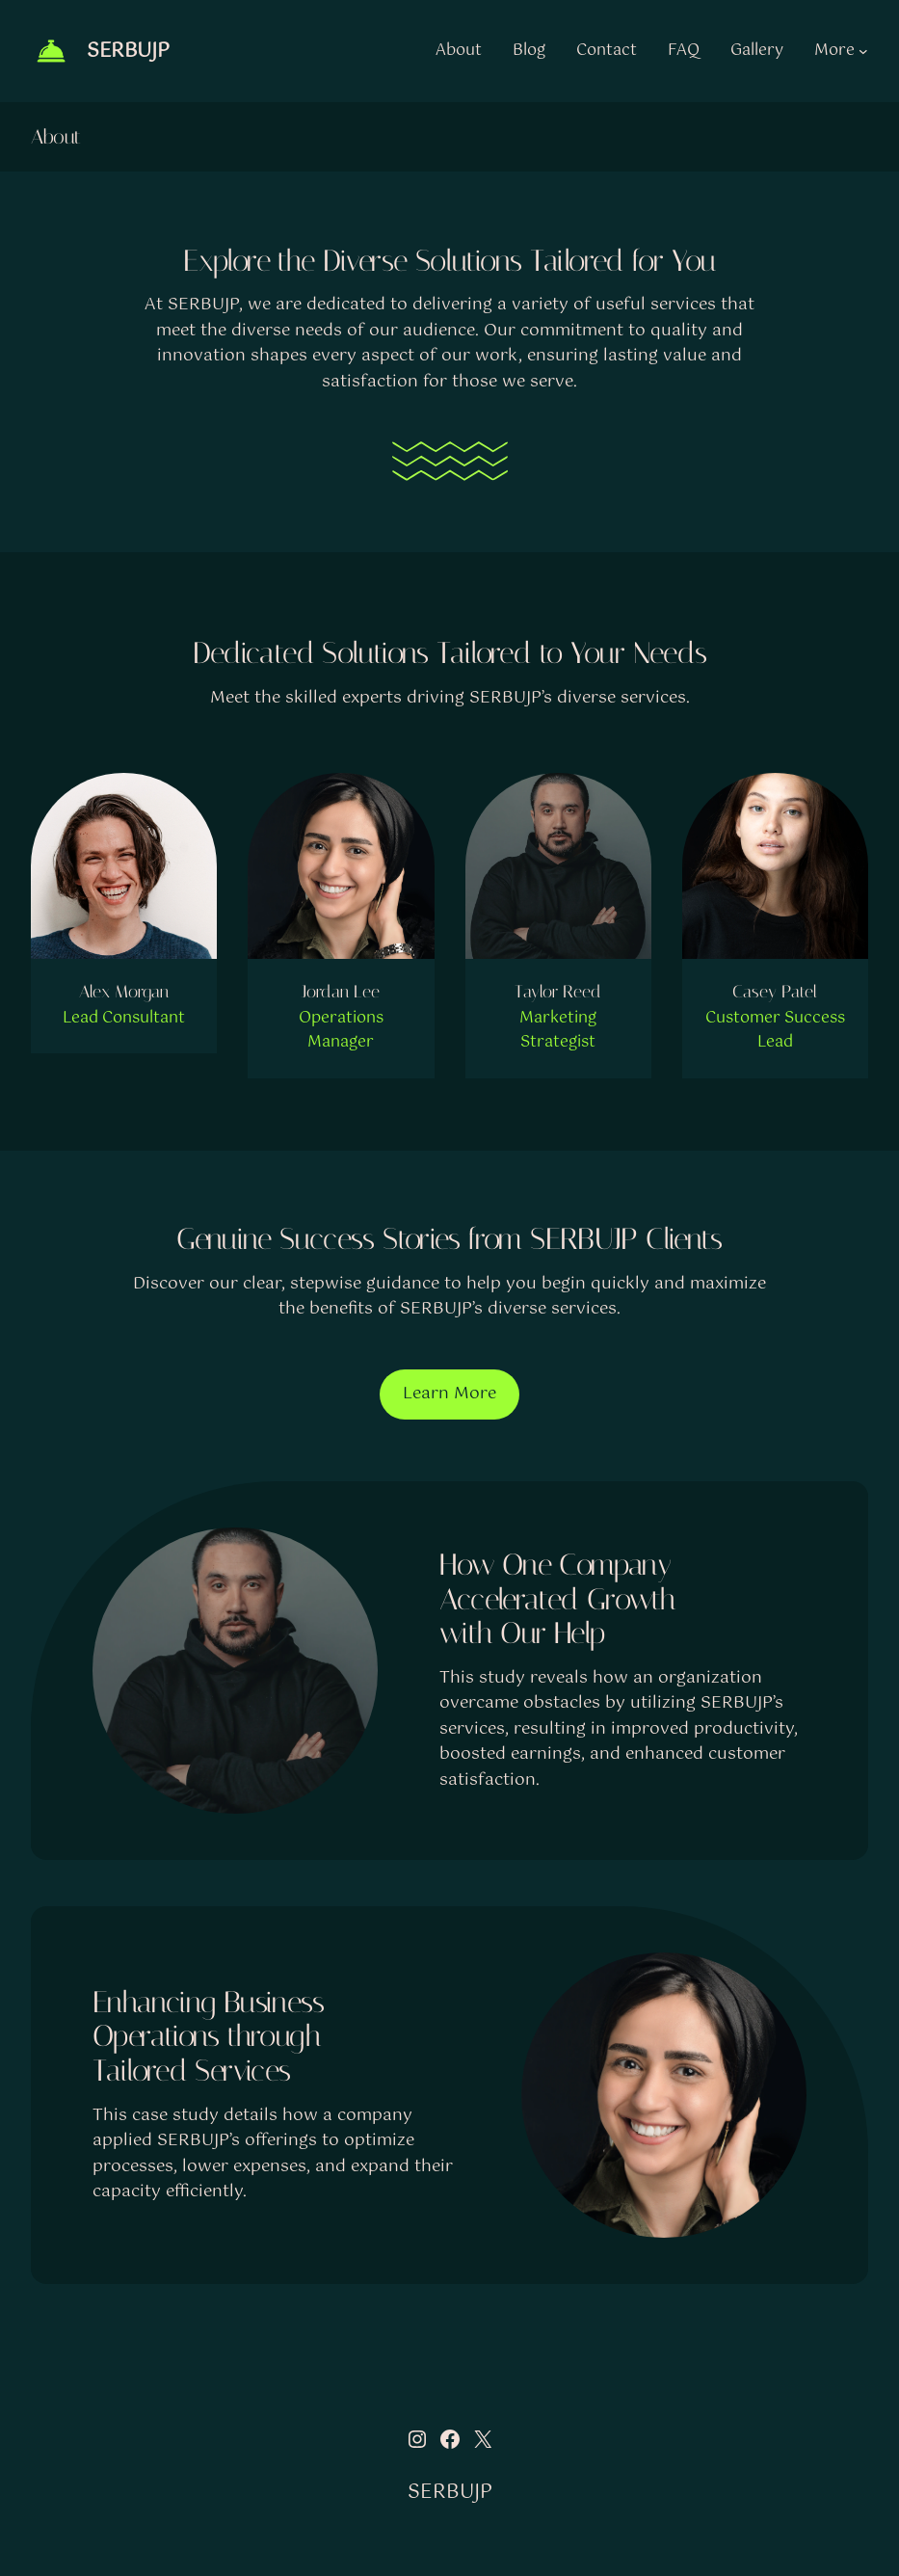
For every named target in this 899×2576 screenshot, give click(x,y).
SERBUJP (128, 51)
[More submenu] (863, 51)
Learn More (449, 1394)
